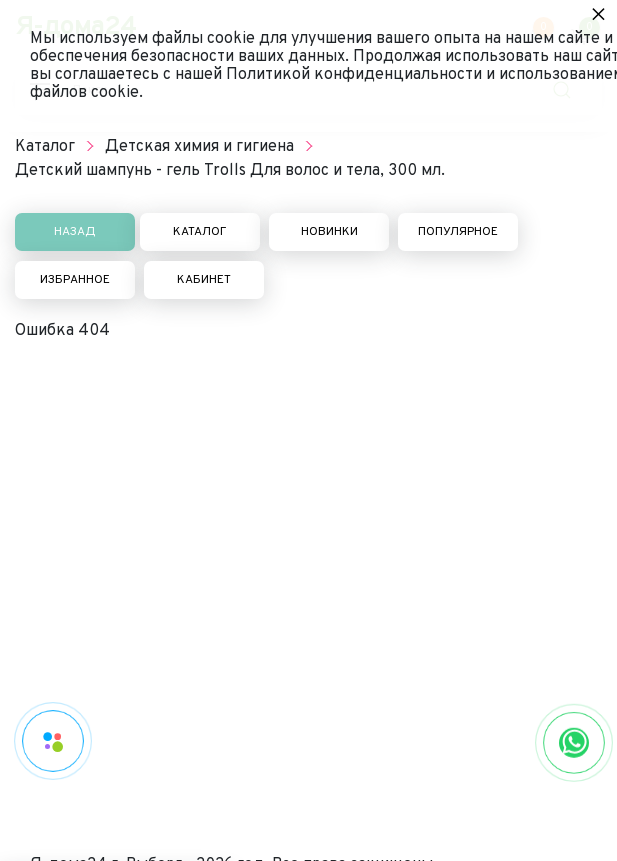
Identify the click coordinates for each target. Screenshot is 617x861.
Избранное (75, 280)
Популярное (458, 232)
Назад (75, 232)
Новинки (329, 232)
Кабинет (204, 280)
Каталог (200, 232)
